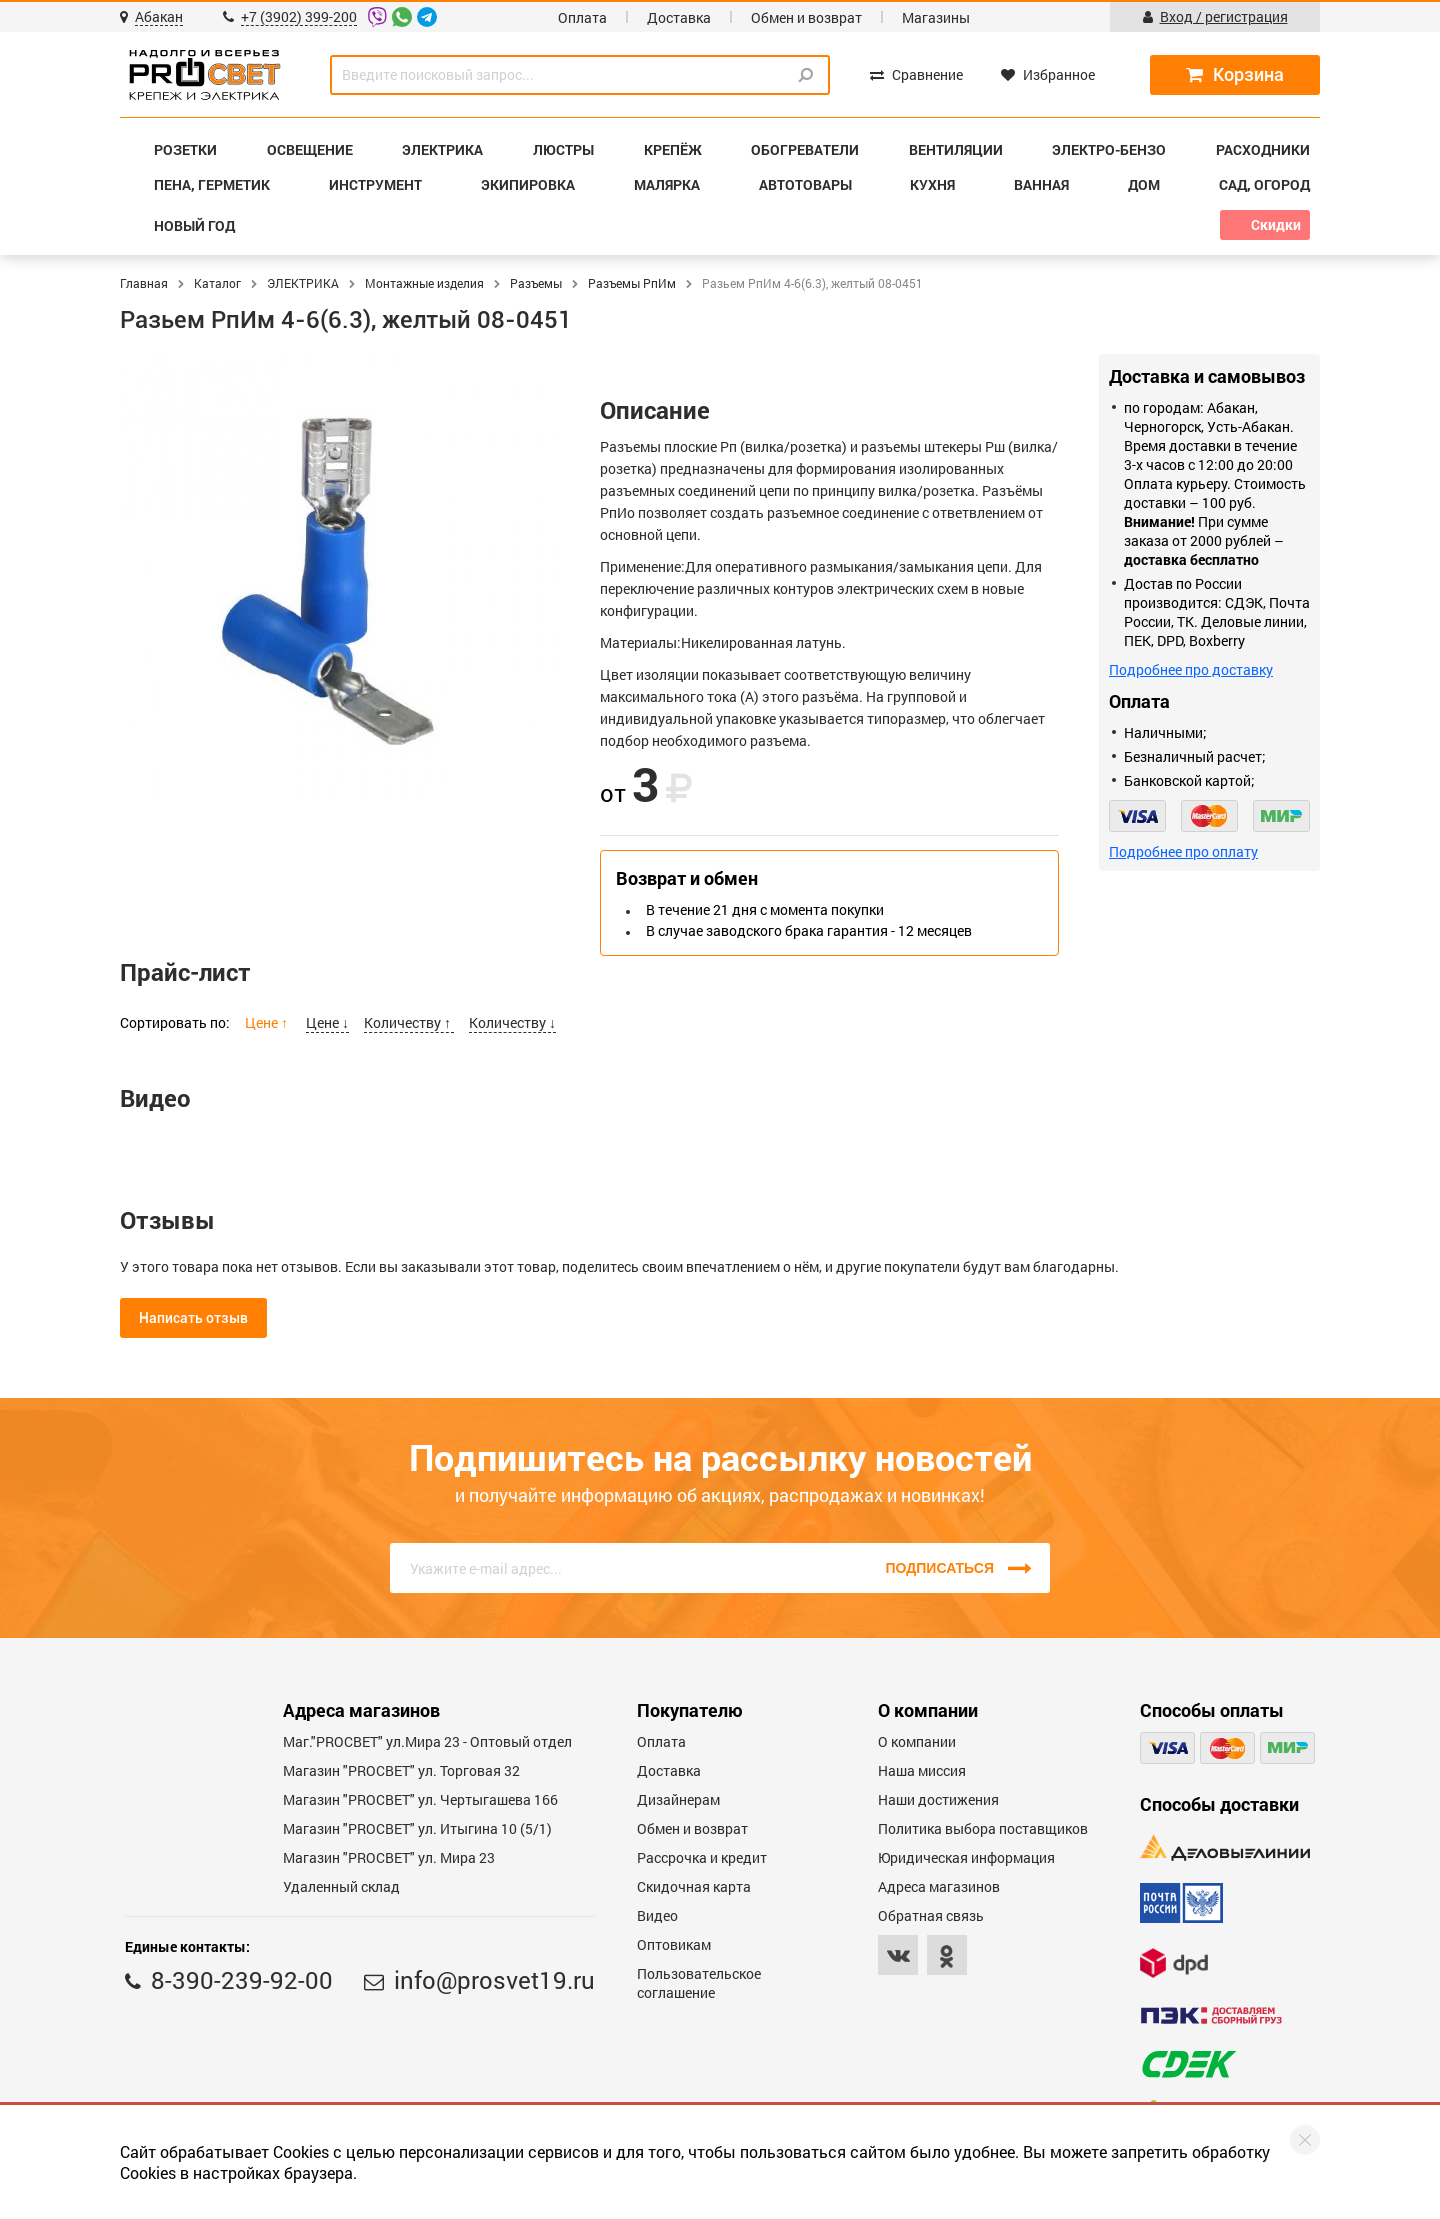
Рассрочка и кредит (702, 1857)
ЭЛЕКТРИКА (303, 283)
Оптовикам (674, 1944)
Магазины (936, 17)
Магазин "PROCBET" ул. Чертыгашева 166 (420, 1799)
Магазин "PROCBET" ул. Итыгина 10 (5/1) (417, 1828)
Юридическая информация (966, 1857)
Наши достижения (938, 1799)
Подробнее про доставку (1191, 669)
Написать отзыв (193, 1318)
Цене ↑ (268, 1022)
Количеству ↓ (512, 1022)
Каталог (217, 283)
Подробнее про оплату (1183, 851)
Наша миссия (922, 1770)
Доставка (679, 17)
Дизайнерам (678, 1799)
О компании (917, 1741)
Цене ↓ (327, 1022)
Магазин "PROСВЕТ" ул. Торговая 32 (401, 1770)
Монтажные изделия (424, 283)
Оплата (582, 17)
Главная (144, 283)
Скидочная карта (694, 1886)
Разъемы (536, 283)
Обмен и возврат (806, 17)
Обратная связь (931, 1915)
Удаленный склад (341, 1886)
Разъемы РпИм (632, 283)
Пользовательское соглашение (699, 1983)
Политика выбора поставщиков (983, 1828)
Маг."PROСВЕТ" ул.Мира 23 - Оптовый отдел (427, 1741)
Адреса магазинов (939, 1886)
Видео (657, 1915)
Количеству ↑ (409, 1022)
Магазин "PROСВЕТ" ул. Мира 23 (389, 1857)
